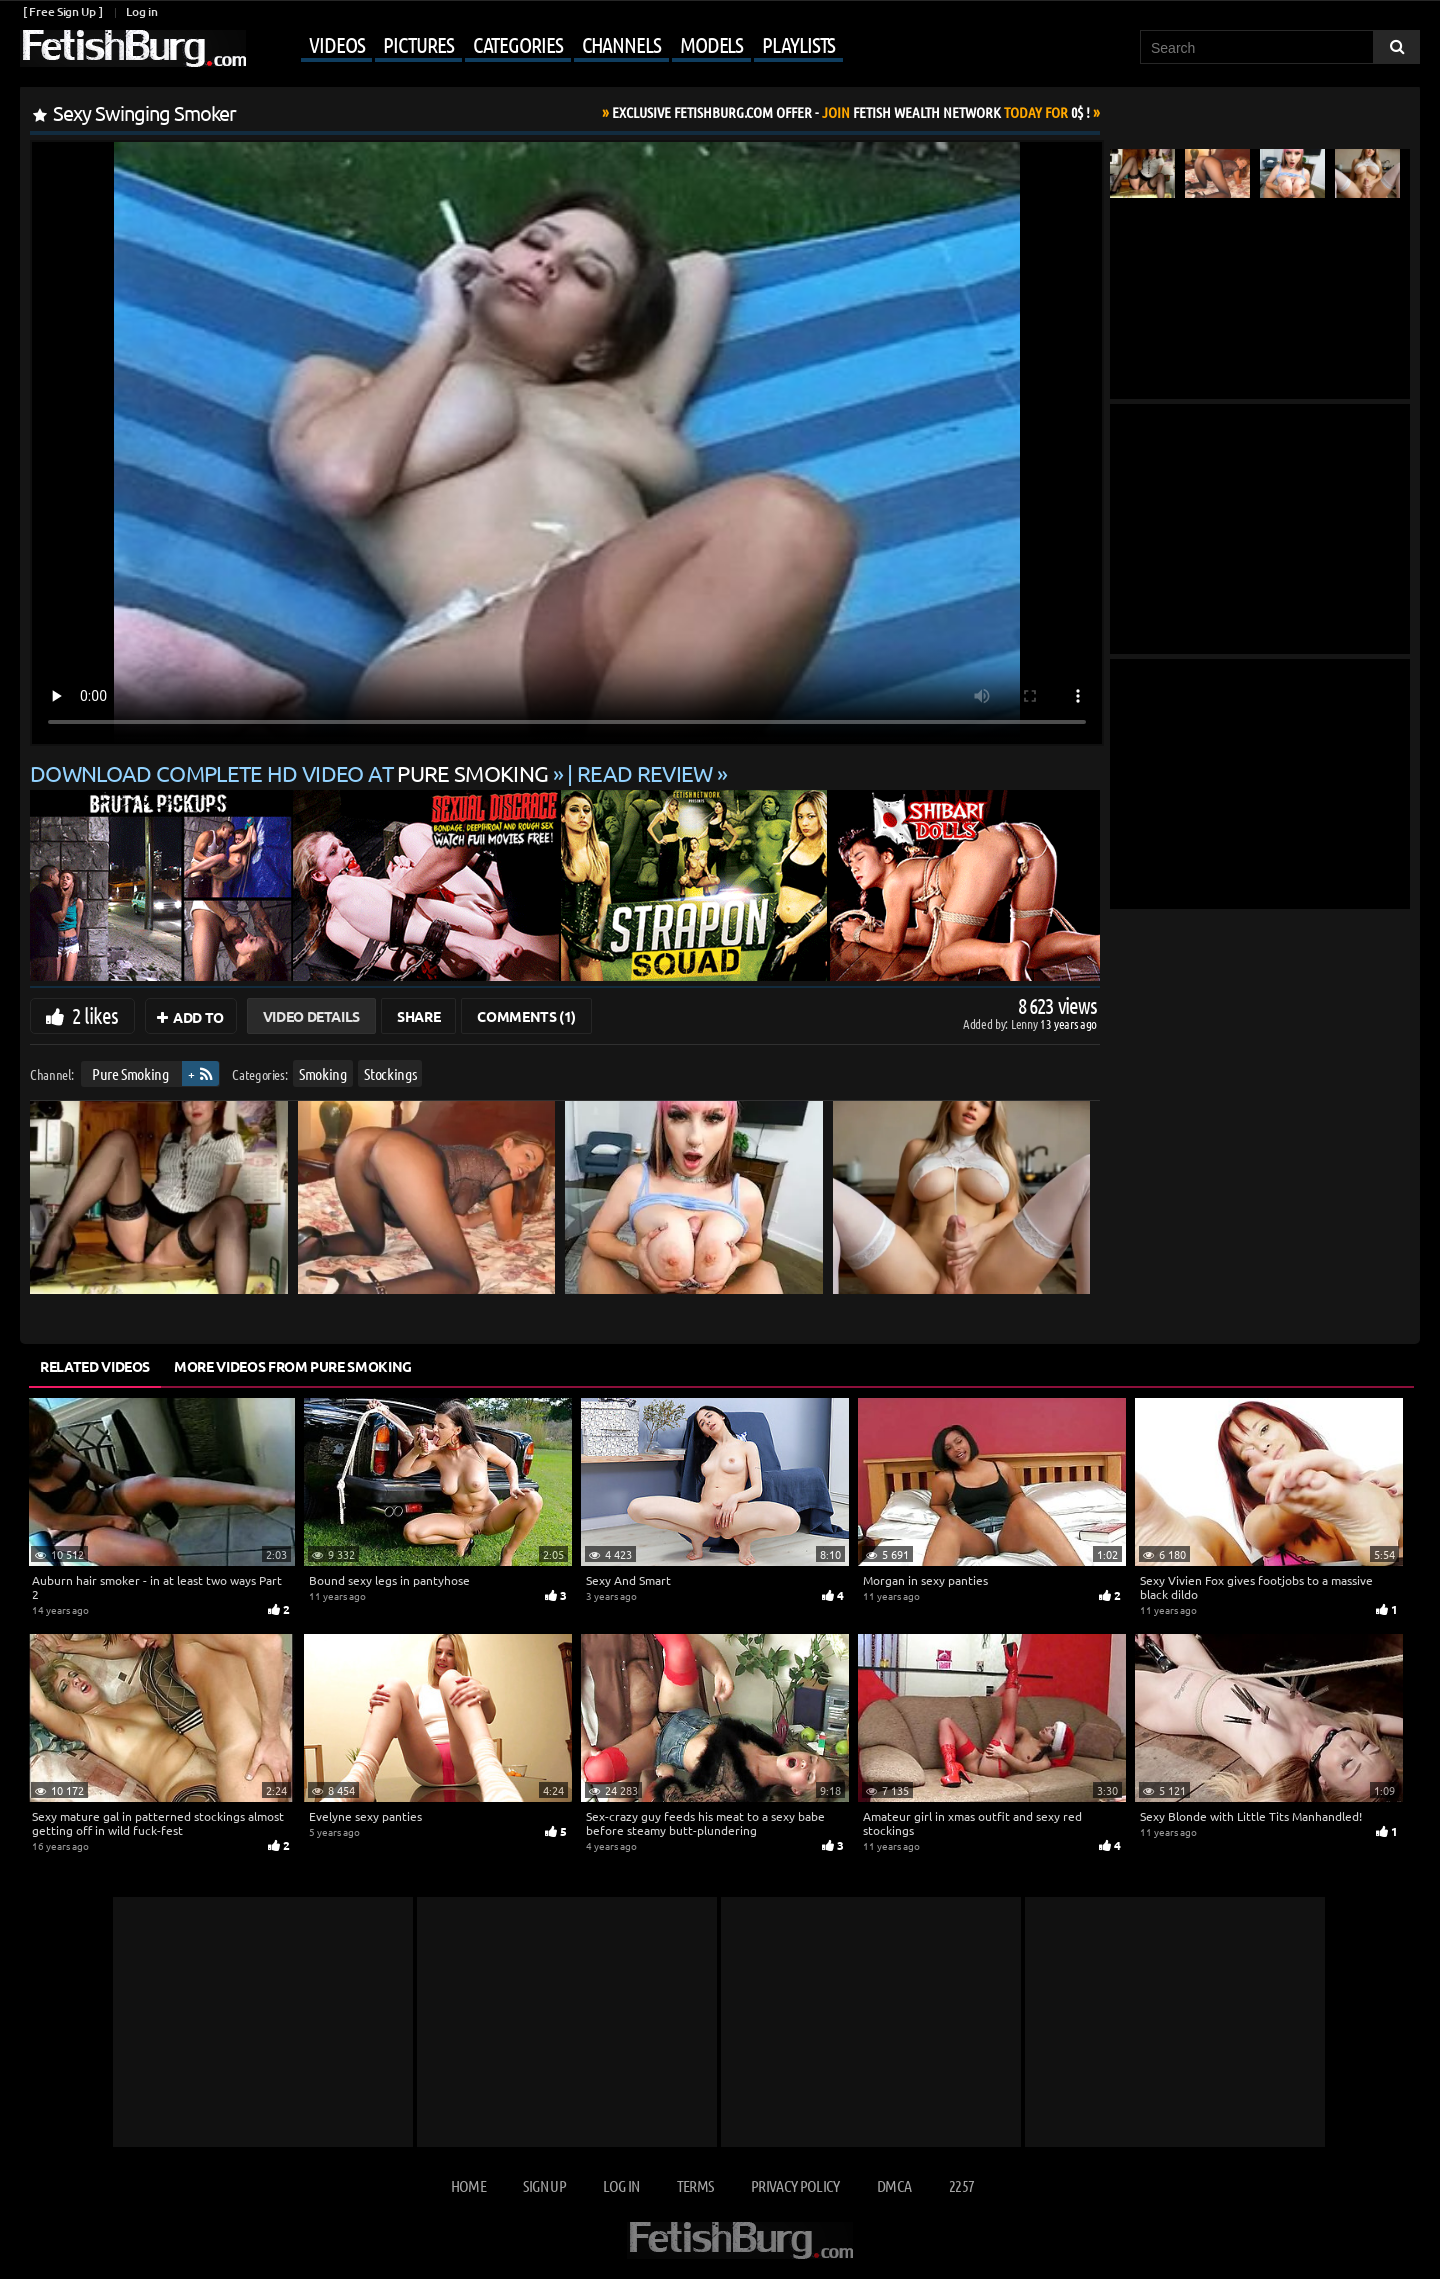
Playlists (798, 44)
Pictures (418, 44)
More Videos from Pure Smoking (293, 1366)
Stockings (390, 1073)
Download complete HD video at (291, 773)
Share (418, 1016)
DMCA (894, 2185)
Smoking (323, 1073)
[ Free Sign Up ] (62, 11)
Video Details (311, 1016)
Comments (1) (526, 1016)
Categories (518, 44)
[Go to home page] (133, 48)
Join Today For (851, 112)
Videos (336, 44)
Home (468, 2185)
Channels (621, 44)
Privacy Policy (795, 2185)
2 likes (95, 1015)
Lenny (1025, 1023)
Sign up (544, 2185)
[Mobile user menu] (547, 46)
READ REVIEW (645, 773)
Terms (695, 2185)
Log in (141, 11)
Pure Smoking (130, 1073)
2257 (961, 2185)
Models (711, 44)
